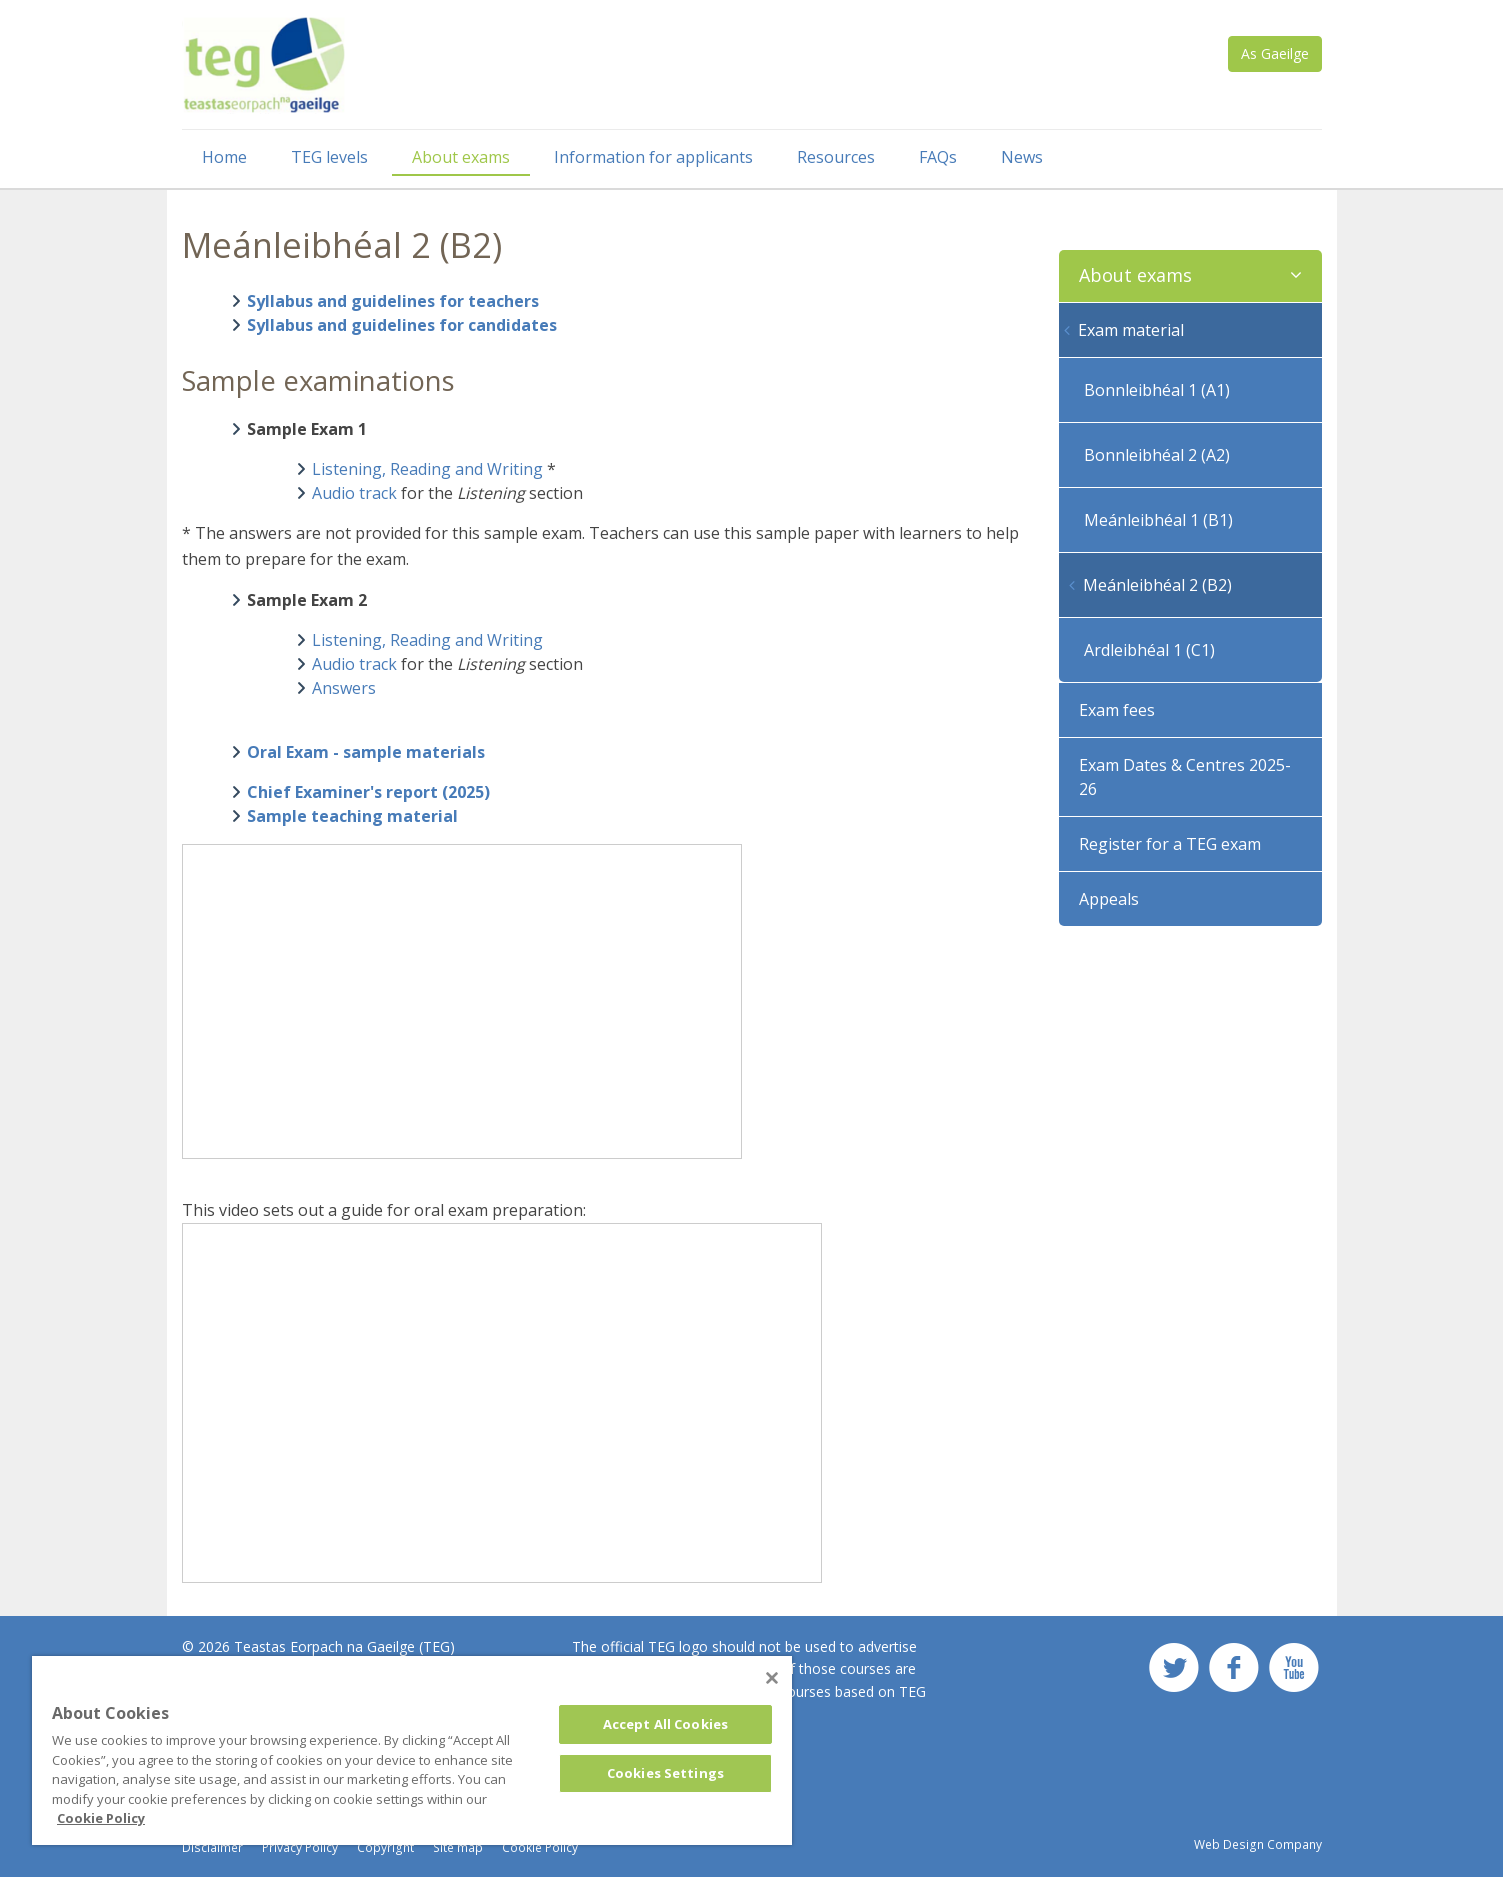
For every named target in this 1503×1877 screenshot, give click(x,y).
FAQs (938, 157)
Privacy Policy (300, 1847)
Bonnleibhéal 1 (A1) (1157, 390)
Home (224, 157)
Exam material (1131, 330)
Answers (344, 688)
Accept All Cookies (665, 1724)
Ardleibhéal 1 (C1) (1149, 650)
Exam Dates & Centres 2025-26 (1185, 777)
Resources (836, 157)
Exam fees (1117, 710)
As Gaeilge (1275, 53)
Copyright (385, 1847)
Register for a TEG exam (1170, 844)
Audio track (354, 493)
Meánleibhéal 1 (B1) (1158, 520)
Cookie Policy (540, 1847)
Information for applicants (653, 157)
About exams (461, 157)
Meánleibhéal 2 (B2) (1157, 585)
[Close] (772, 1678)
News (1022, 157)
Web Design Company (1258, 1844)
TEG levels (329, 157)
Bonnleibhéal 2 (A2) (1157, 455)
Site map (458, 1847)
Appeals (1109, 899)
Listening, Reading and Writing (427, 469)
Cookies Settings (665, 1773)
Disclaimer (212, 1847)
